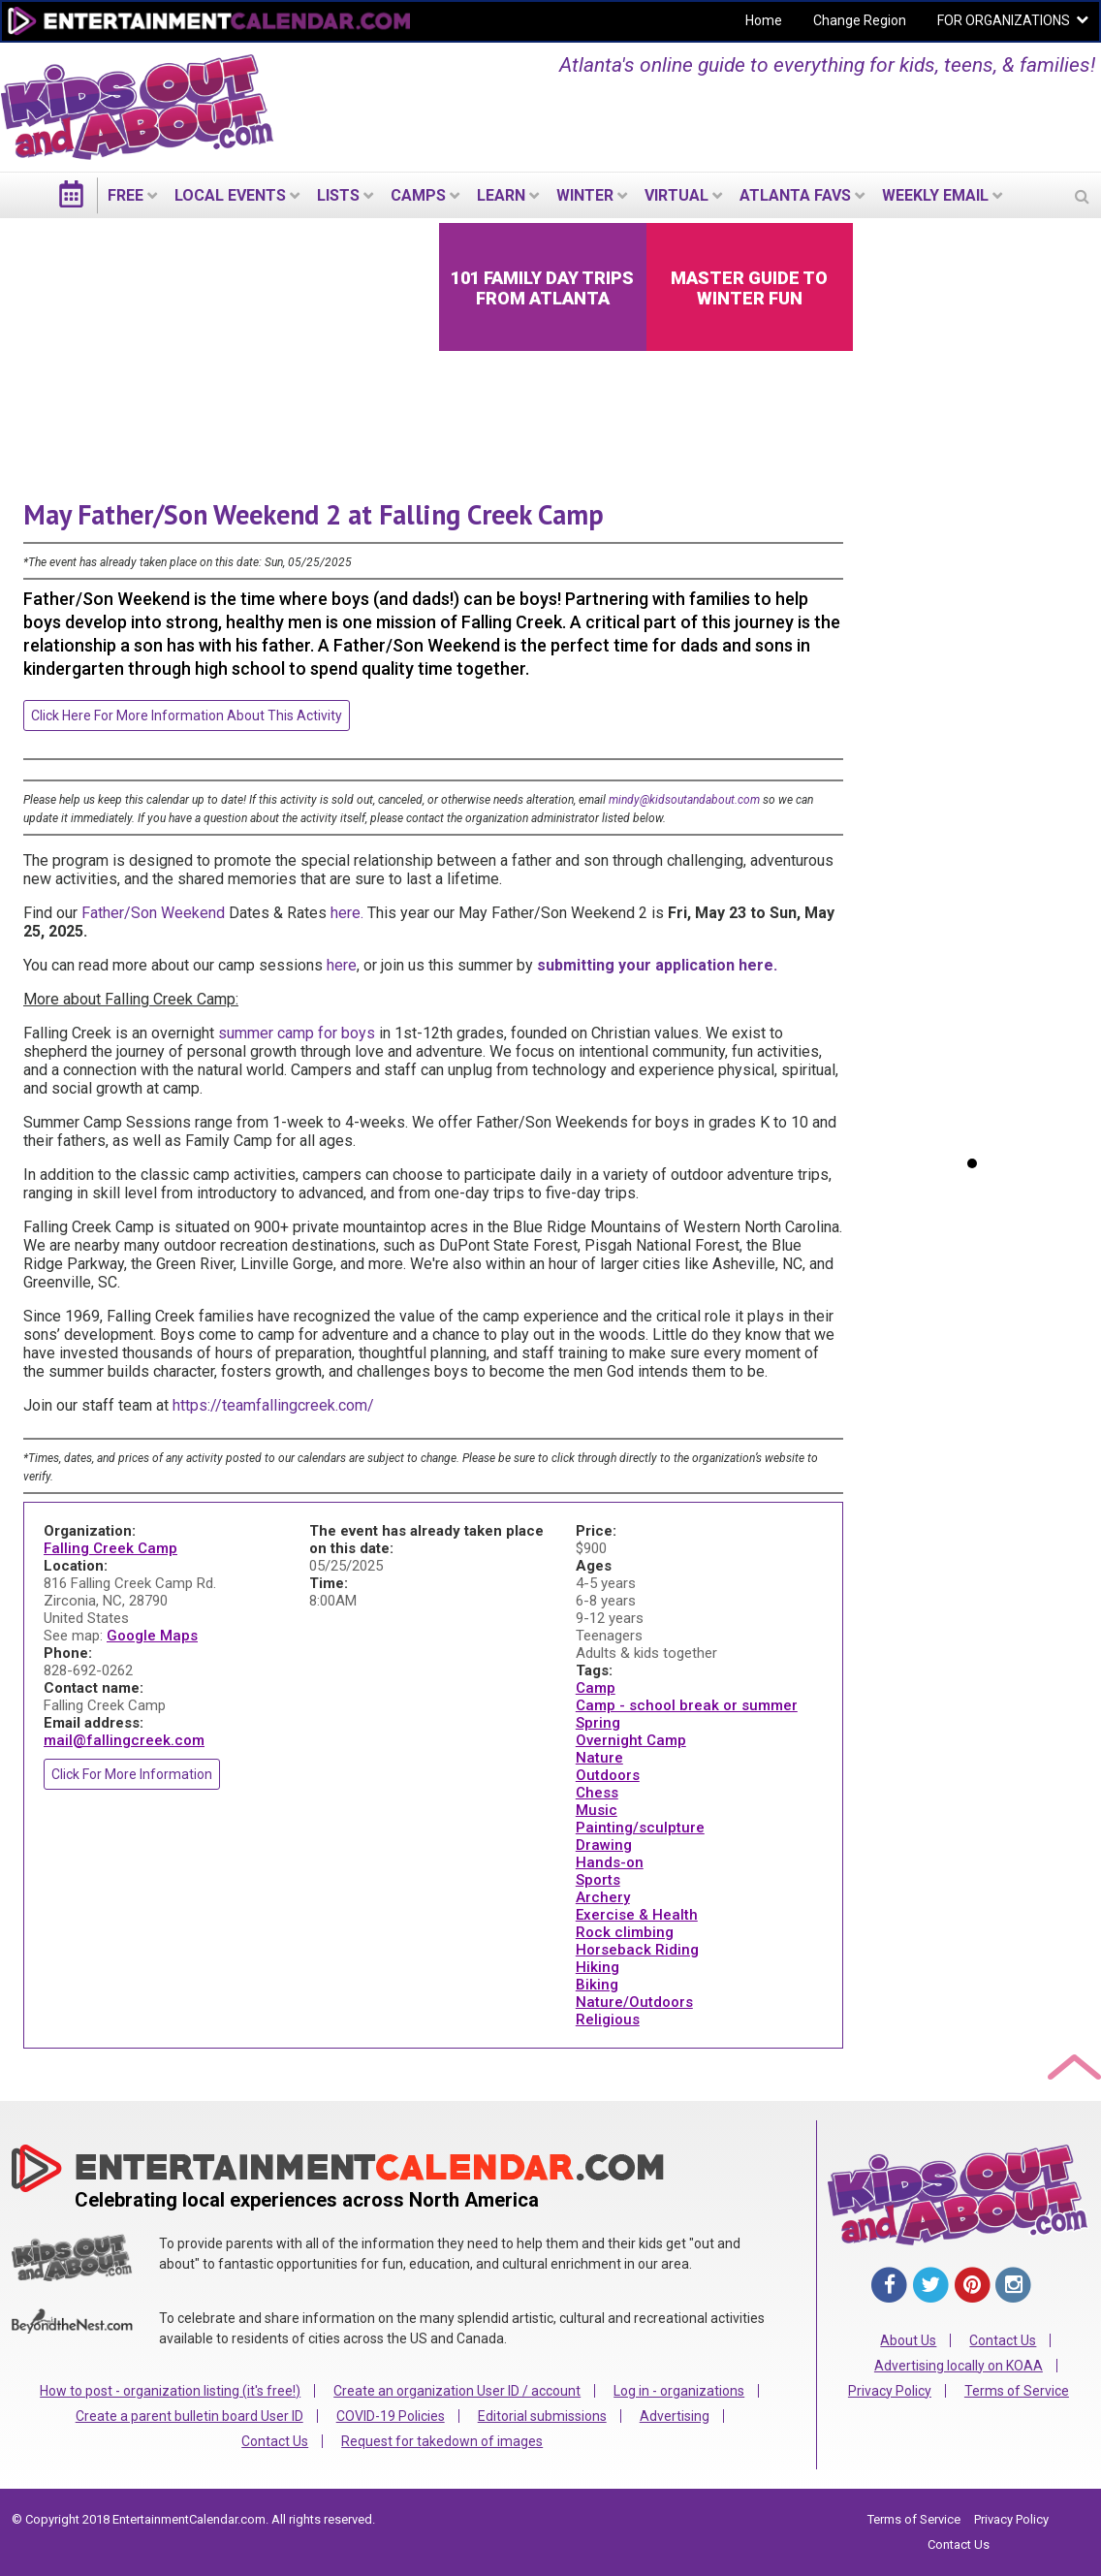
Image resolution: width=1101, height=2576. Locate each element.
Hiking (597, 1967)
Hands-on (610, 1862)
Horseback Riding (637, 1949)
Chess (597, 1792)
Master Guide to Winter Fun (749, 288)
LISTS (338, 195)
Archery (603, 1897)
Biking (597, 1984)
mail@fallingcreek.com (124, 1740)
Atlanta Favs (795, 195)
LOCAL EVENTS (230, 195)
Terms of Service (1016, 2391)
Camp (595, 1688)
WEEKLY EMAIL (935, 195)
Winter (584, 195)
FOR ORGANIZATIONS (1003, 20)
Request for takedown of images (442, 2441)
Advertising (674, 2416)
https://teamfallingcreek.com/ (273, 1405)
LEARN (501, 195)
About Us (908, 2340)
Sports (598, 1880)
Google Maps (152, 1635)
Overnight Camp (631, 1740)
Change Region (859, 20)
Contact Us (274, 2441)
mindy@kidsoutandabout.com (684, 800)
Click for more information (131, 1774)
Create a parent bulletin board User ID (189, 2416)
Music (596, 1810)
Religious (608, 2019)
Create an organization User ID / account (457, 2391)
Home (763, 20)
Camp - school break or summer (687, 1705)
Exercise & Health (637, 1915)
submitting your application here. (657, 965)
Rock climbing (625, 1932)
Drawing (604, 1845)
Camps (418, 195)
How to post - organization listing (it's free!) (170, 2391)
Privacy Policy (889, 2391)
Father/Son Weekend (153, 913)
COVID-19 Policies (390, 2416)
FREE (125, 195)
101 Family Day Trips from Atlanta (542, 288)
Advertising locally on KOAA (958, 2365)
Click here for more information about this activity (186, 715)
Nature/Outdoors (634, 2002)
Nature (599, 1757)
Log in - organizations (678, 2391)
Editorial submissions (542, 2416)
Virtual (676, 195)
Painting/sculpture (640, 1827)
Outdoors (608, 1775)
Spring (598, 1723)
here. (346, 913)
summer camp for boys (296, 1033)
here (342, 965)
